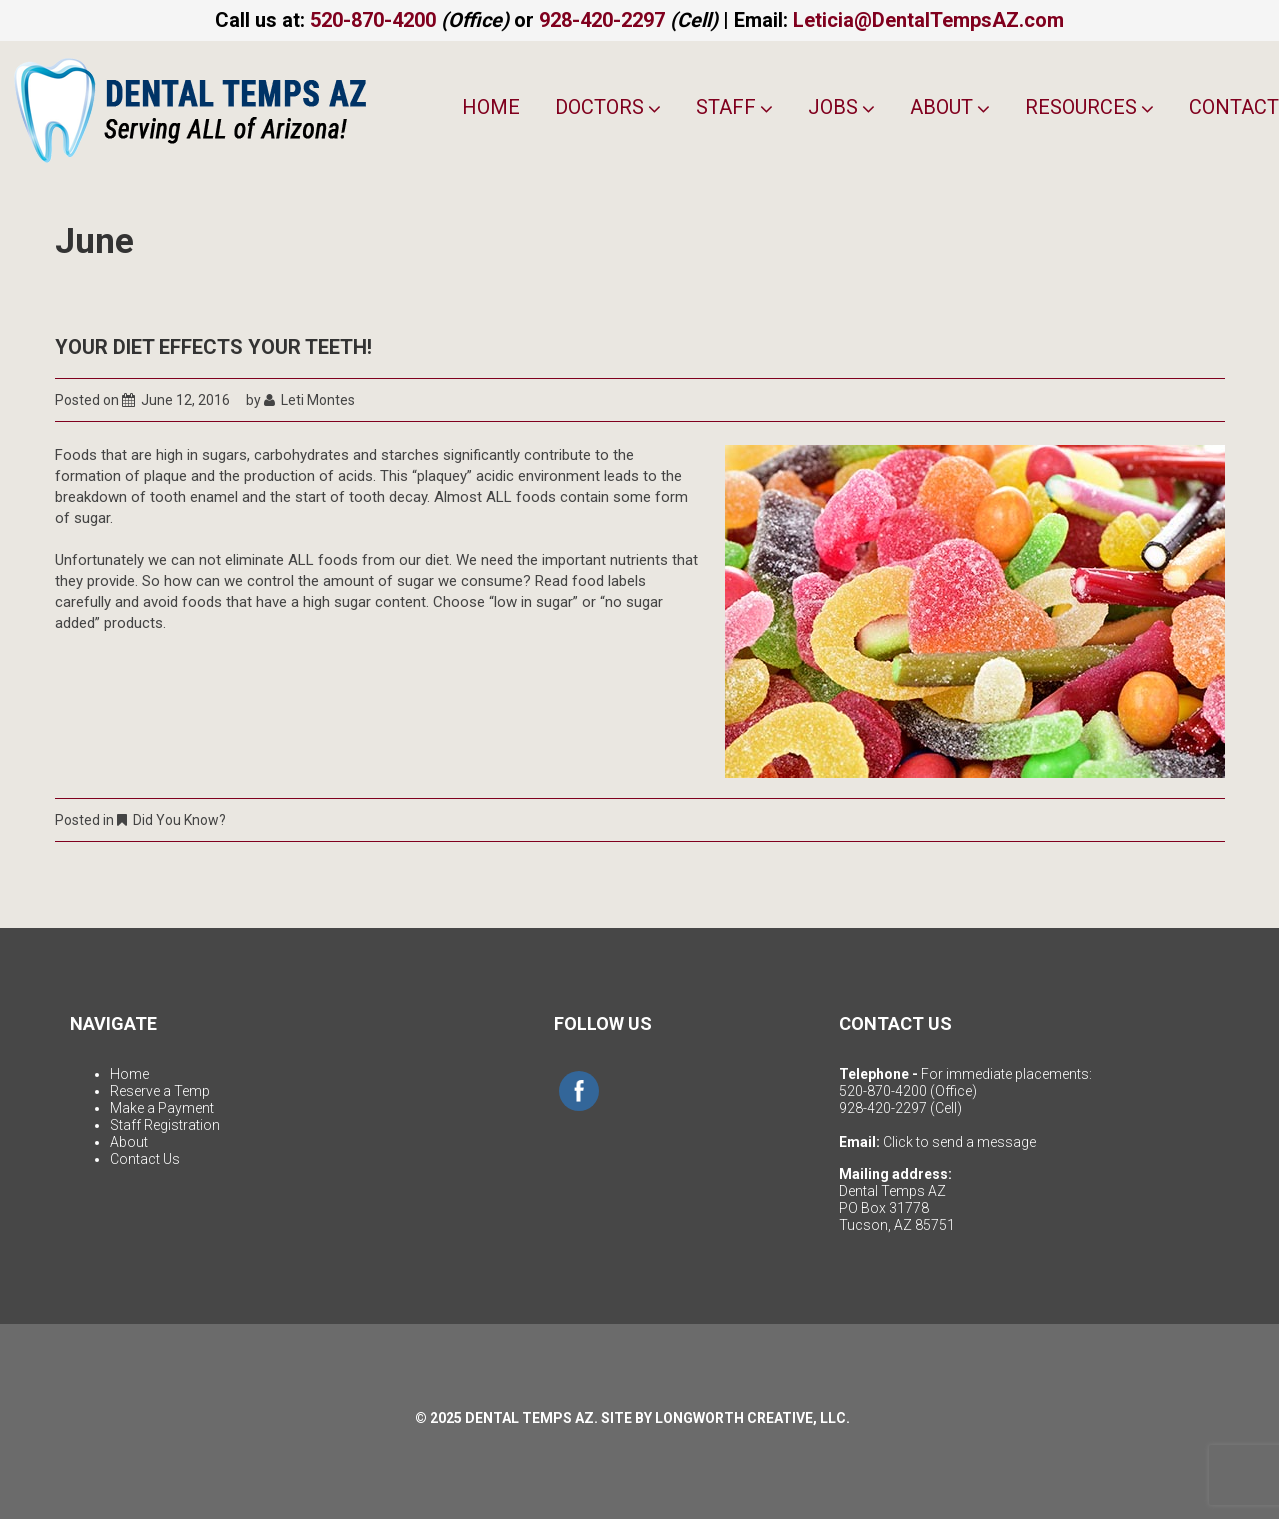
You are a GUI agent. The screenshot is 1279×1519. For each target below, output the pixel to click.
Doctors (608, 107)
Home (491, 107)
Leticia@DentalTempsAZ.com (928, 20)
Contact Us (145, 1159)
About (950, 107)
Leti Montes (318, 400)
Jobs (841, 107)
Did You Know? (179, 820)
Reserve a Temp (160, 1091)
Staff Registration (165, 1125)
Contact (1234, 107)
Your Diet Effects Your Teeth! (213, 347)
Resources (1089, 107)
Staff (734, 107)
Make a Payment (162, 1108)
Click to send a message (959, 1142)
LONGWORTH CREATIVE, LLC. (752, 1418)
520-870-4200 (373, 20)
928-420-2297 (602, 20)
